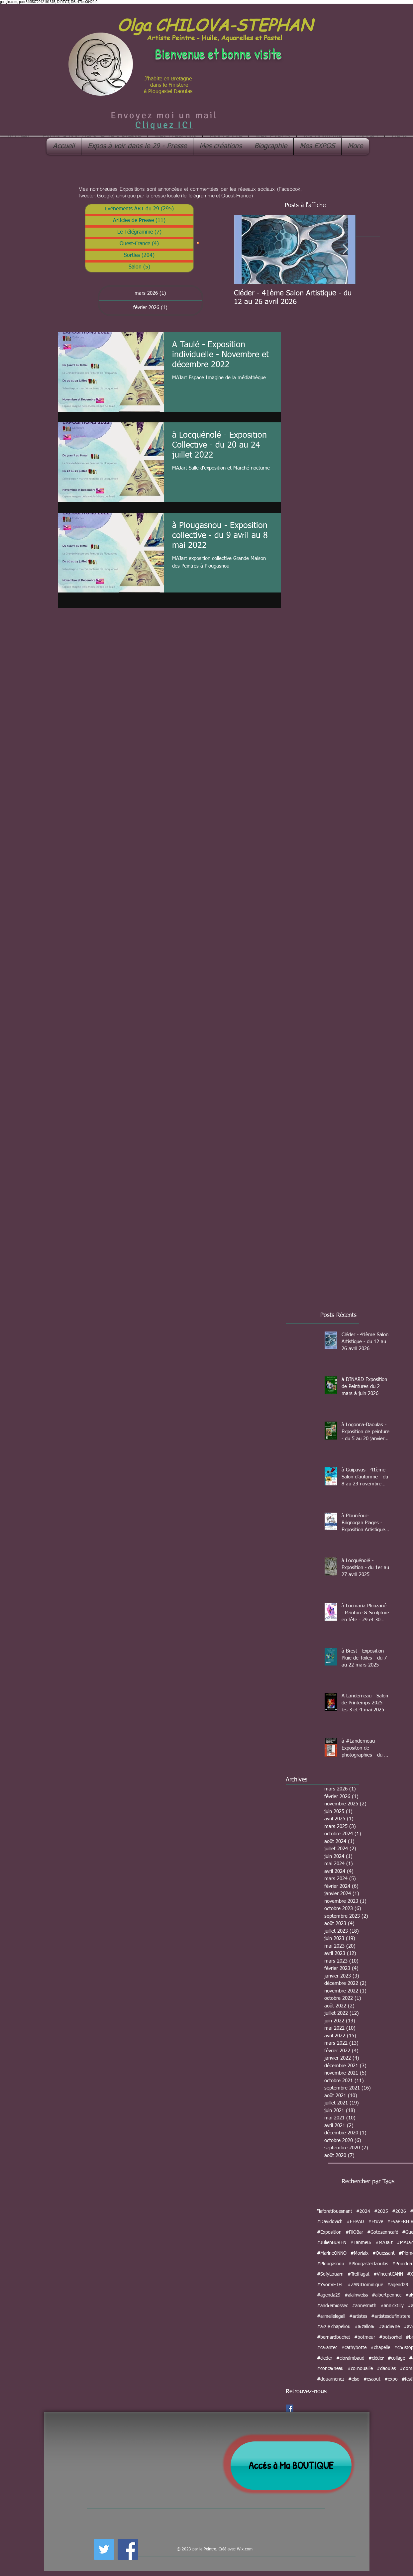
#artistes (358, 2316)
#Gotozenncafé (382, 2232)
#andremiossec (332, 2306)
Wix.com (245, 2549)
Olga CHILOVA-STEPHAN (214, 24)
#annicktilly (392, 2306)
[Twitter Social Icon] (104, 2549)
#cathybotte (353, 2347)
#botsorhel (390, 2337)
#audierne (389, 2326)
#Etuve (375, 2221)
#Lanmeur (360, 2242)
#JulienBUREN (331, 2242)
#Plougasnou (330, 2264)
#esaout (371, 2379)
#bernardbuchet (333, 2337)
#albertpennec (386, 2295)
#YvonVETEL (330, 2285)
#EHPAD (355, 2221)
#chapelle (380, 2347)
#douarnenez (330, 2379)
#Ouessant (383, 2253)
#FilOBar (354, 2232)
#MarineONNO (332, 2253)
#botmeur (364, 2337)
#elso (354, 2379)
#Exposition (329, 2232)
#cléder (376, 2358)
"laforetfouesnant (334, 2211)
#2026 (399, 2211)
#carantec (327, 2347)
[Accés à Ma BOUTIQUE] (291, 2465)
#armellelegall (331, 2316)
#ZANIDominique (365, 2285)
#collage (396, 2358)
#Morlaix (359, 2253)
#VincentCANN (388, 2274)
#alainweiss (356, 2295)
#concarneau (330, 2368)
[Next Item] (346, 249)
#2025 (381, 2211)
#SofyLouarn (330, 2274)
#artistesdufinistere (390, 2316)
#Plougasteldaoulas (368, 2264)
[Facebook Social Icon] (289, 2408)
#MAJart (384, 2242)
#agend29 (397, 2285)
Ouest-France (235, 195)
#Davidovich (330, 2221)
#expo (391, 2379)
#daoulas (386, 2368)
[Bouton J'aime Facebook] (157, 2548)
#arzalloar (365, 2326)
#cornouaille (360, 2368)
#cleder (324, 2358)
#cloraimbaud (350, 2358)
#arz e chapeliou (334, 2326)
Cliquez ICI (164, 125)
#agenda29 (329, 2295)
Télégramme (201, 195)
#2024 (363, 2211)
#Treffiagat (358, 2274)
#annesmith (364, 2306)
